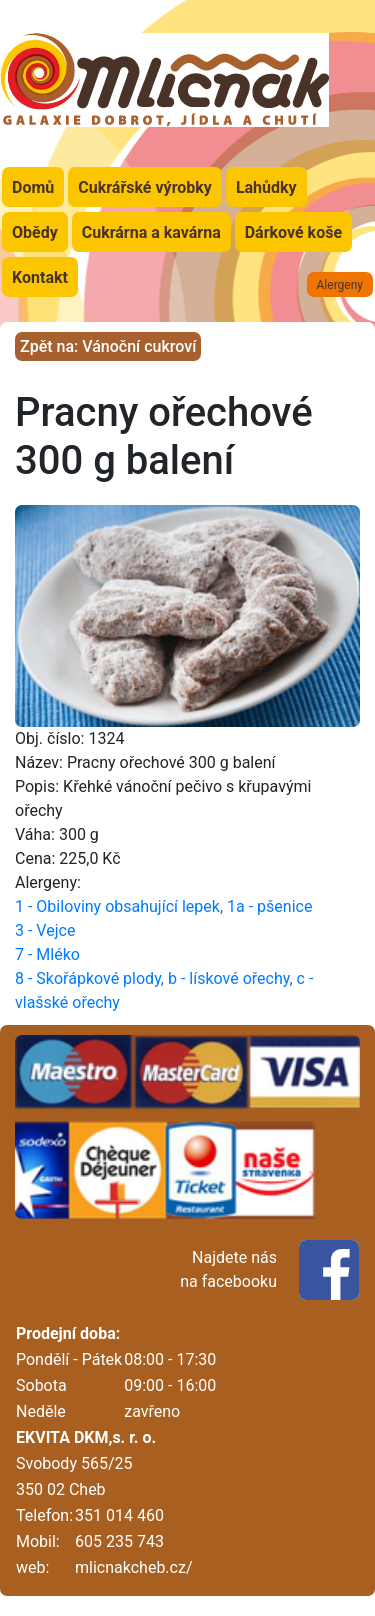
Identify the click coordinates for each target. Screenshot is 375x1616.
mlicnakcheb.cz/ (133, 1567)
